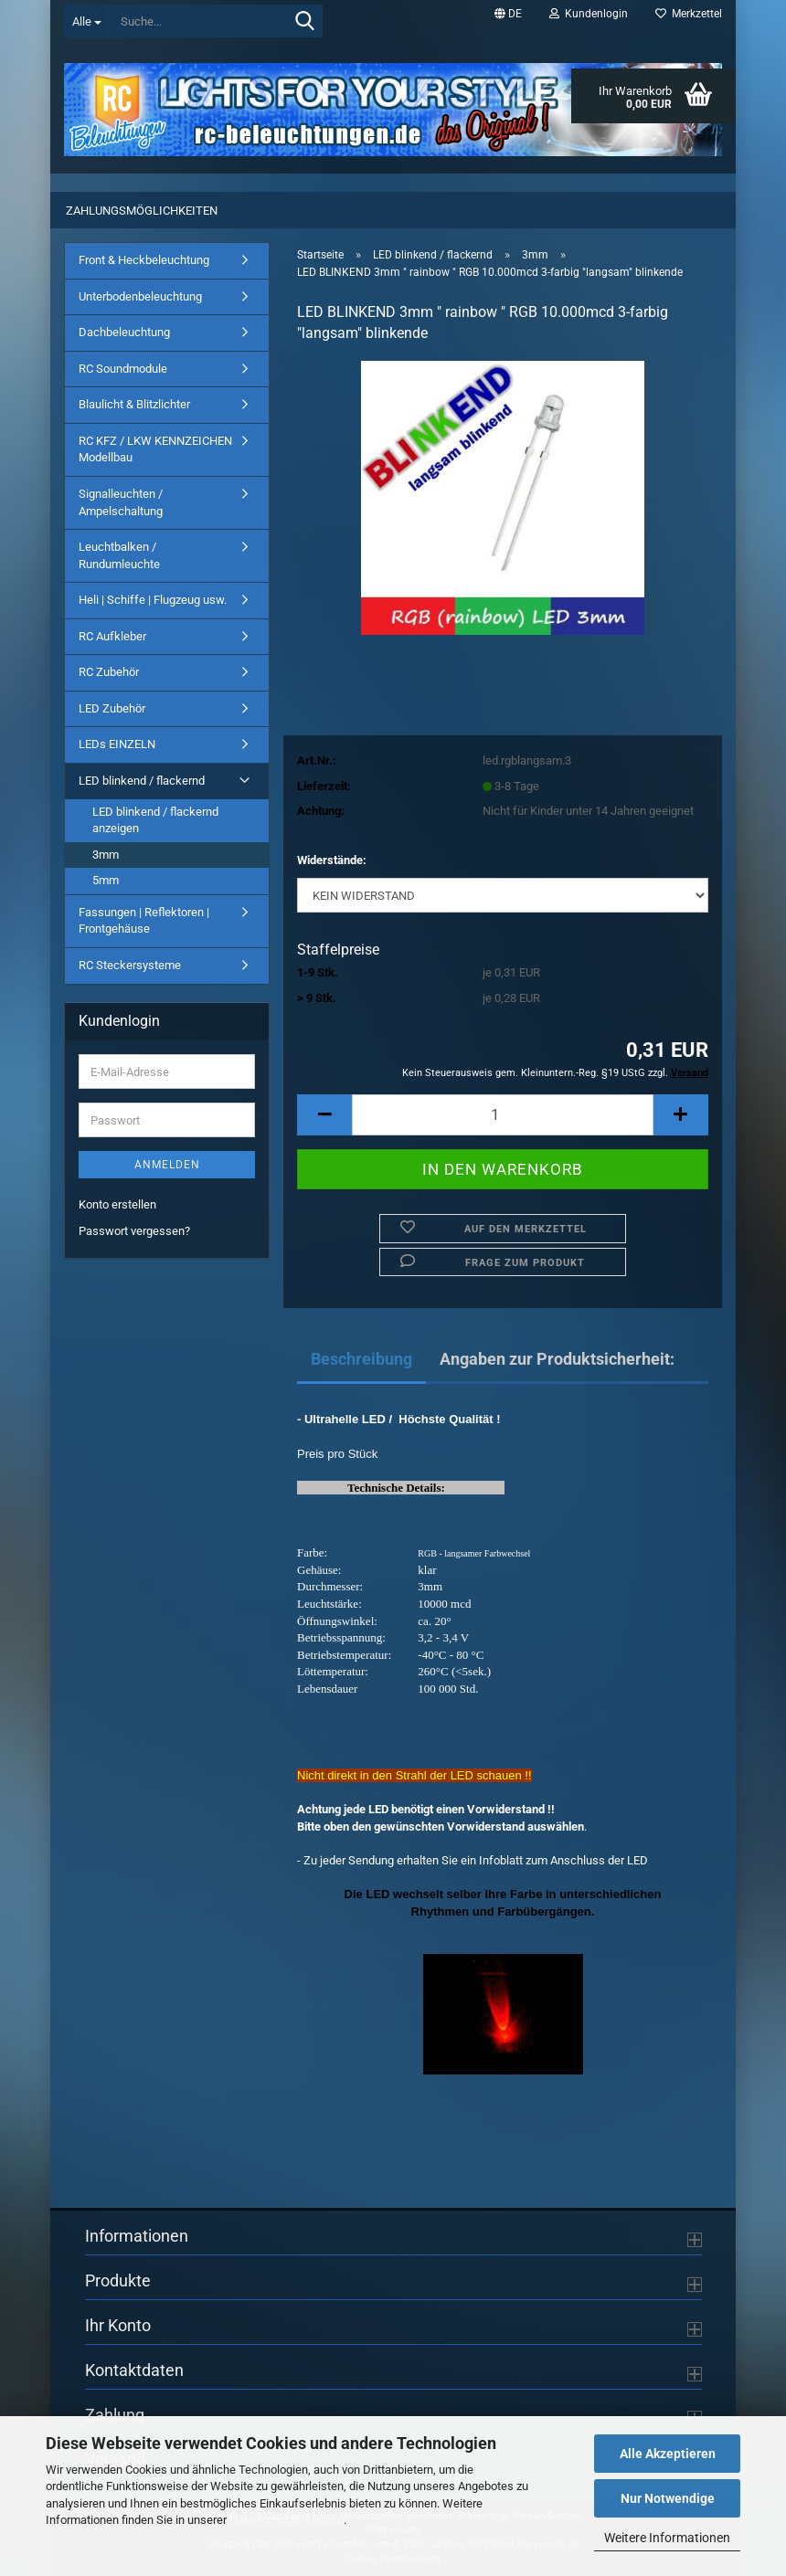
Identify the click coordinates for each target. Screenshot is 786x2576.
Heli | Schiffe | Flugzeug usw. (153, 600)
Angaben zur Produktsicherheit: (557, 1358)
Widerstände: (331, 860)
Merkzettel (688, 13)
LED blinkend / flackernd (142, 780)
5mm (105, 880)
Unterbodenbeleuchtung (140, 296)
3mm (105, 854)
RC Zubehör (109, 672)
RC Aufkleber (112, 636)
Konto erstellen (117, 1204)
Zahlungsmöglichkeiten (142, 210)
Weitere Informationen (667, 2537)
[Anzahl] (502, 1114)
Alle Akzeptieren (668, 2453)
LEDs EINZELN (117, 744)
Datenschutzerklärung (286, 2520)
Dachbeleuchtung (124, 332)
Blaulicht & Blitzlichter (134, 404)
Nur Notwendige (668, 2498)
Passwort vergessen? (134, 1231)
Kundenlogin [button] (588, 13)
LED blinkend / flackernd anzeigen (155, 820)
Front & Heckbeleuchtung (144, 260)
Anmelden (167, 1164)
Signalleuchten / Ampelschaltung (121, 502)
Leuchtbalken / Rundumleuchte (119, 555)
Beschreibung (361, 1358)
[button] (508, 13)
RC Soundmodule (123, 368)
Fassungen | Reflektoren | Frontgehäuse (144, 920)
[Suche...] (86, 21)
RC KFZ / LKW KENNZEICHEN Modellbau (155, 449)
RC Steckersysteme (130, 965)
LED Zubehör (112, 708)
